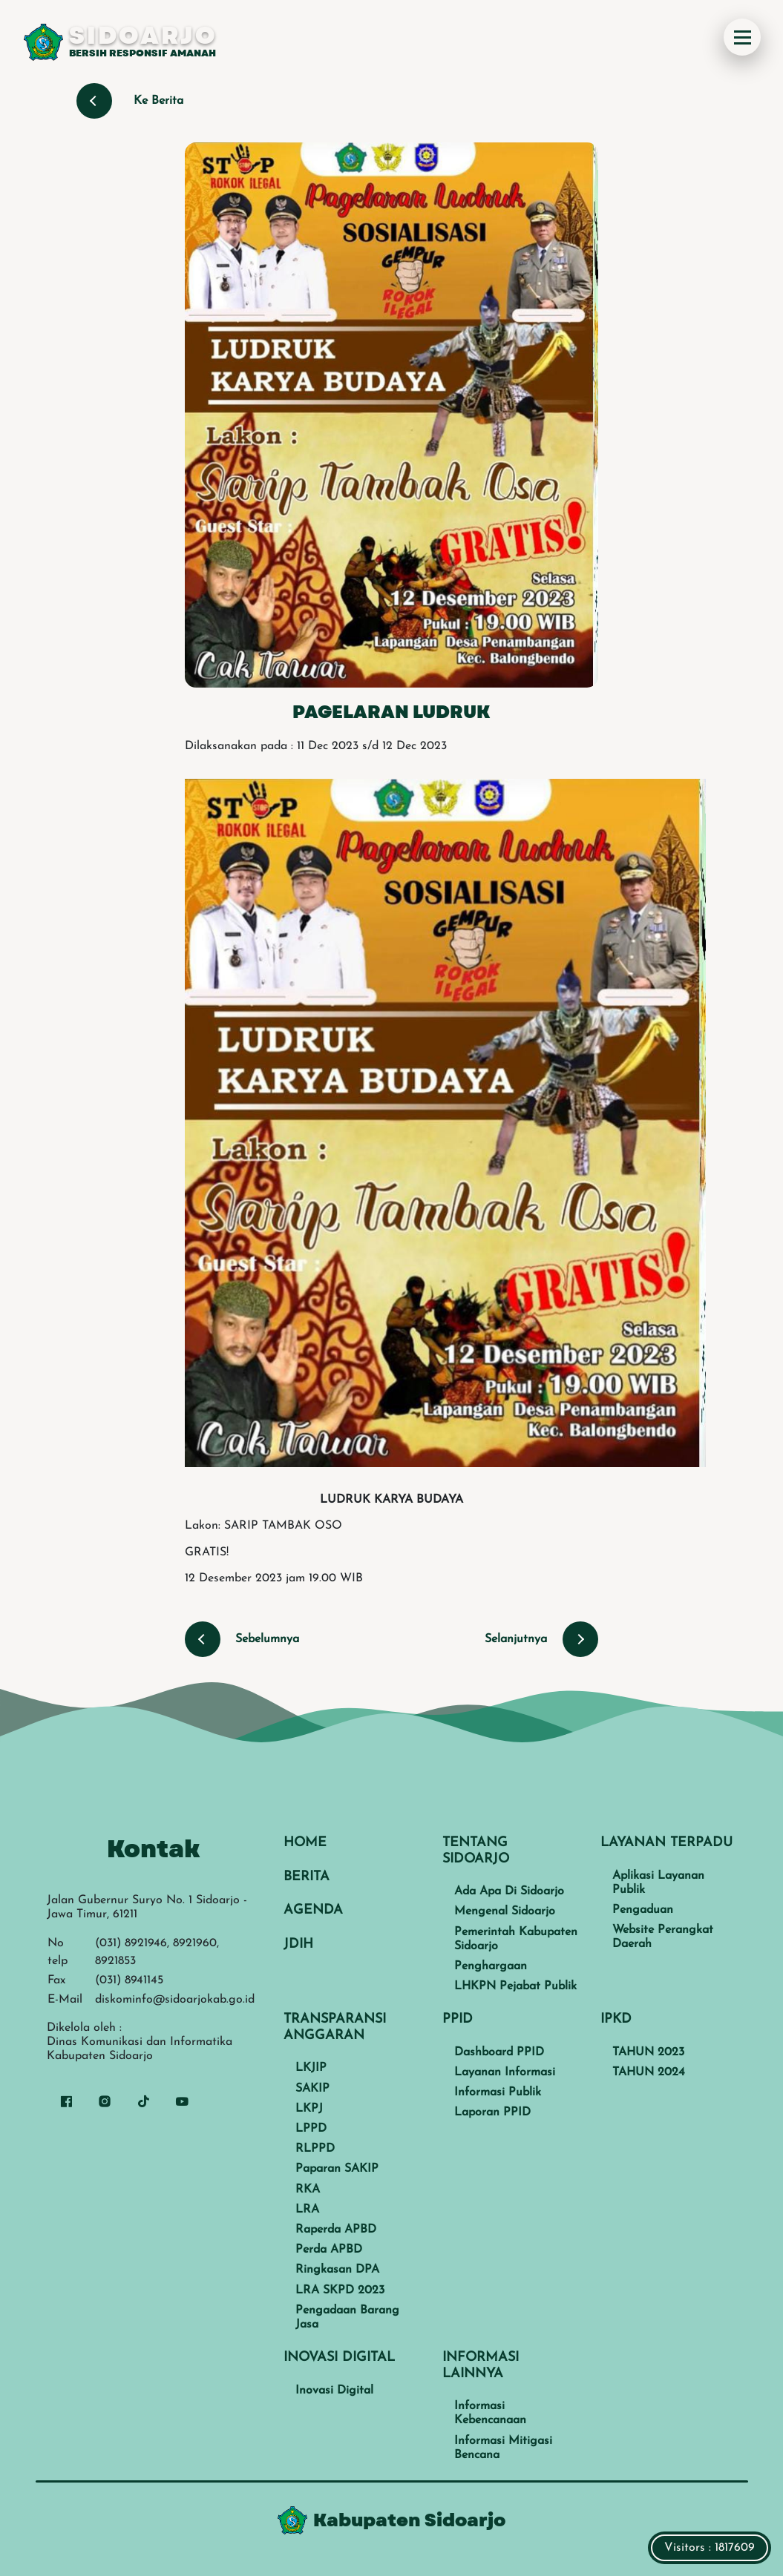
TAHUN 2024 (648, 2072)
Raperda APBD (335, 2230)
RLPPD (315, 2149)
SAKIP (312, 2089)
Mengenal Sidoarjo (504, 1911)
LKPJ (309, 2109)
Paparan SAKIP (337, 2169)
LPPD (311, 2129)
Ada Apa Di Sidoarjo (509, 1891)
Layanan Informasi (504, 2072)
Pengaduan (642, 1910)
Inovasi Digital (334, 2391)
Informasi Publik (497, 2092)
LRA (307, 2210)
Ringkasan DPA (337, 2270)
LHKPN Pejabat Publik (515, 1986)
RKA (307, 2189)
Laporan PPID (492, 2112)
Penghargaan (490, 1966)
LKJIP (311, 2068)
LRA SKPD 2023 (339, 2290)
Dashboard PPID (499, 2052)
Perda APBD (328, 2250)
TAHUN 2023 (648, 2052)
